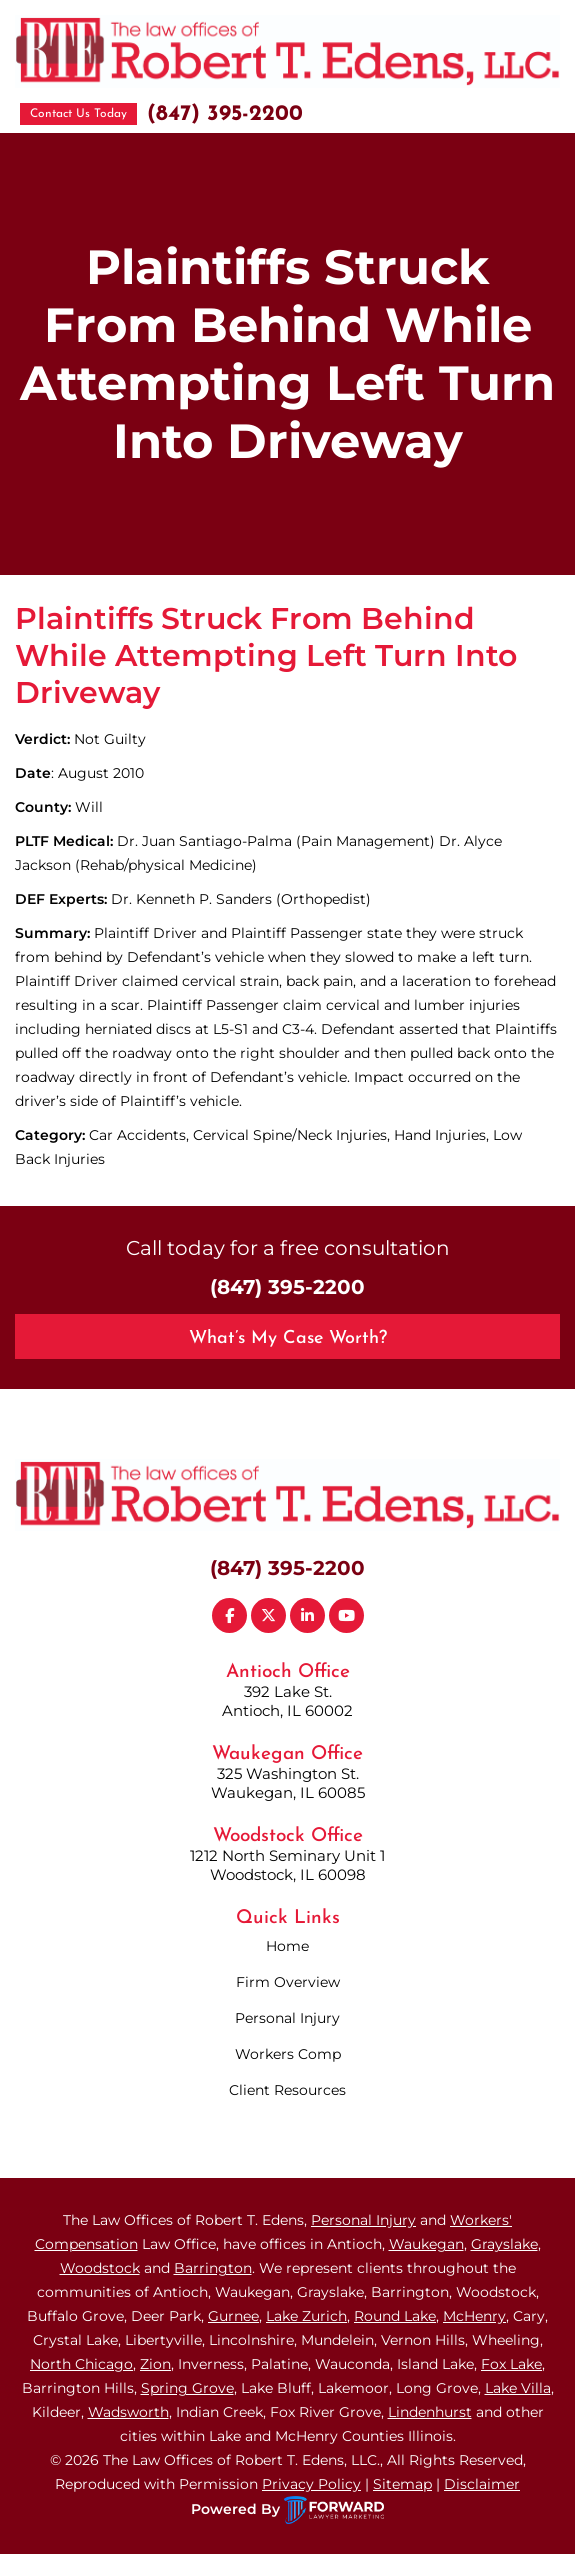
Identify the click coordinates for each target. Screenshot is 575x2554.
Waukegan (426, 2244)
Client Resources (287, 2090)
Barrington (213, 2268)
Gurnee (233, 2316)
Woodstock (100, 2268)
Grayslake (504, 2244)
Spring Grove (187, 2388)
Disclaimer (482, 2484)
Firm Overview (288, 1982)
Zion (155, 2364)
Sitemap (402, 2484)
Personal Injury (287, 2018)
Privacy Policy (311, 2484)
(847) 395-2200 (225, 114)
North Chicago (81, 2364)
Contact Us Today (78, 114)
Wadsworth (128, 2412)
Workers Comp (288, 2054)
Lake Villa (518, 2388)
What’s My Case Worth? (288, 1338)
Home (287, 1946)
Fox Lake (511, 2364)
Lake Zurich (306, 2316)
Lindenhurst (430, 2412)
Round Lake (395, 2316)
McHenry (474, 2316)
